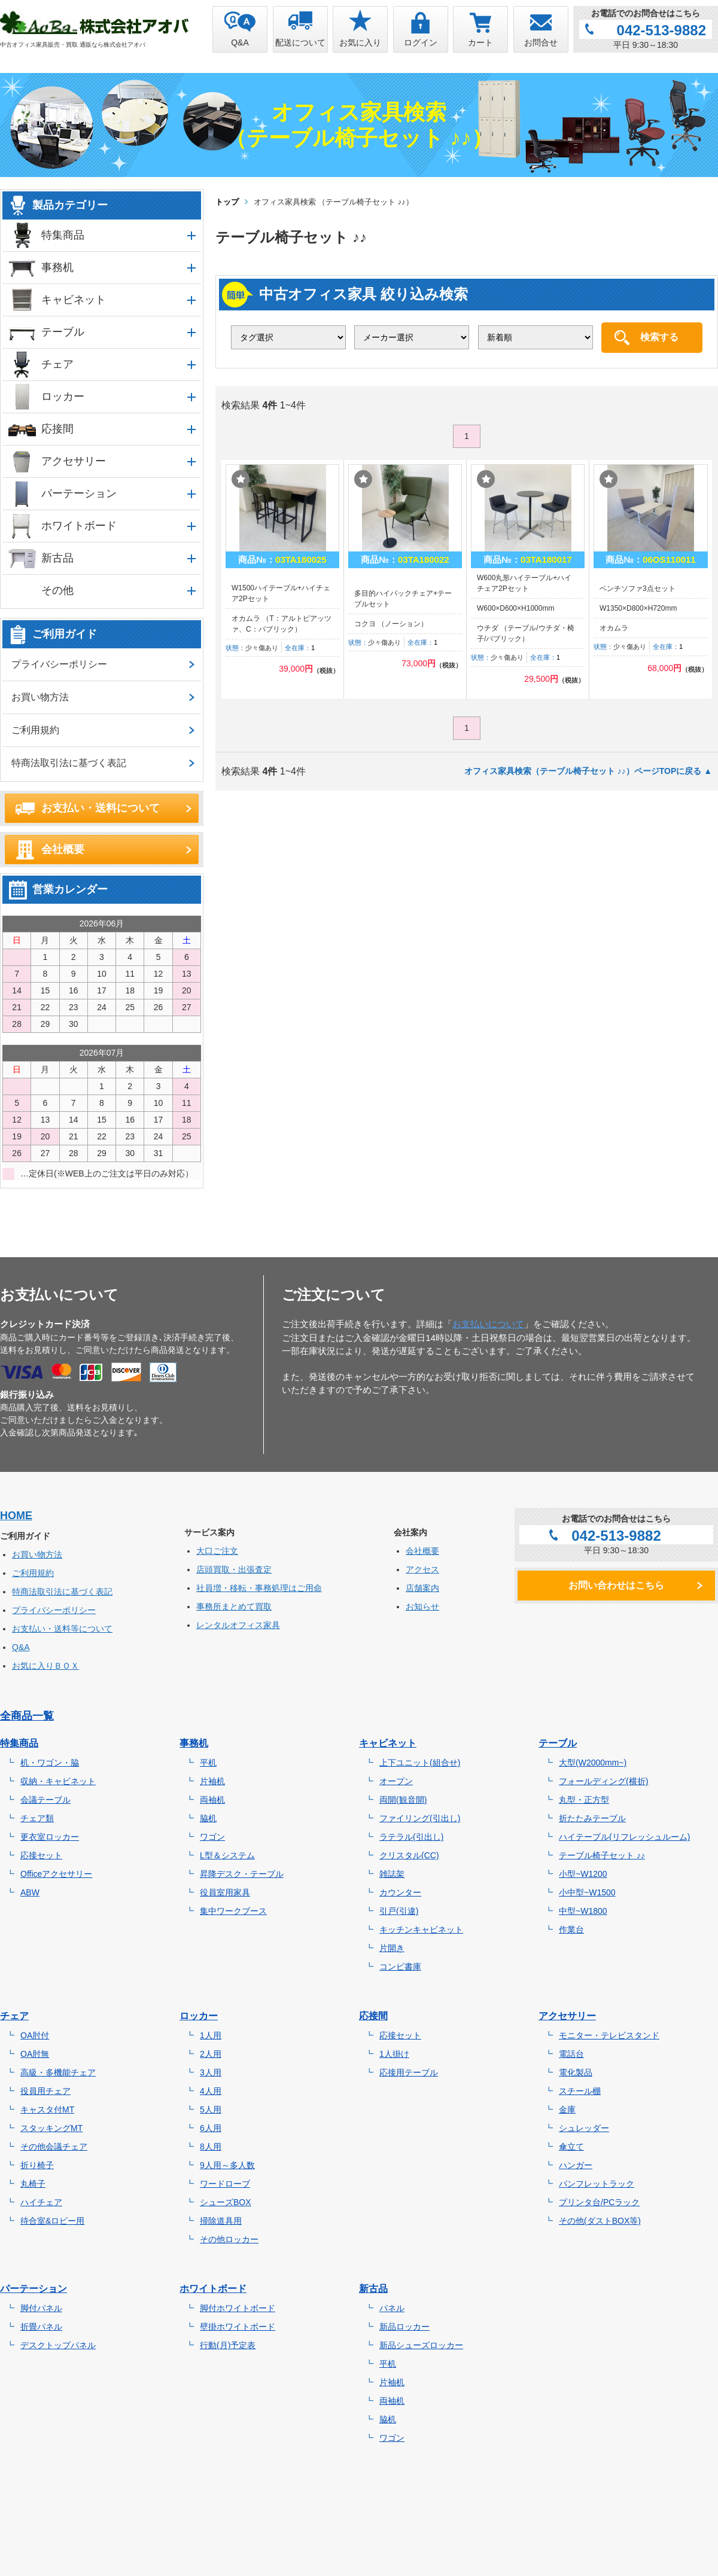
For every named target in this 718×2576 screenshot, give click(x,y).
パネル (391, 2308)
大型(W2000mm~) (592, 1762)
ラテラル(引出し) (411, 1837)
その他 (57, 590)
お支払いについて (488, 1324)
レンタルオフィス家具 (238, 1625)
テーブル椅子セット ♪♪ (602, 1855)
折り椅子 (37, 2165)
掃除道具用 (221, 2221)
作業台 (571, 1929)
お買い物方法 (40, 697)
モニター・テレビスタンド (609, 2035)
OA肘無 (34, 2054)
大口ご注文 (217, 1551)
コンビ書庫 (400, 1966)
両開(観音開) (403, 1799)
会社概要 (62, 849)
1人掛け (394, 2054)
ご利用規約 (35, 730)
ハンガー (575, 2165)
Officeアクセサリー (56, 1874)
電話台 (571, 2054)
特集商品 (62, 235)
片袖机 (212, 1781)
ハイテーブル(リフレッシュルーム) (624, 1837)
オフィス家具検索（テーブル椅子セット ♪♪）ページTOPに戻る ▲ (588, 771)
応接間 (57, 429)
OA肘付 (34, 2035)
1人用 (210, 2035)
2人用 (210, 2054)
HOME (16, 1516)
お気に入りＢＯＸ (45, 1665)
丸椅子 (32, 2183)
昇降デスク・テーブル (242, 1874)
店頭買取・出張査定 (234, 1569)
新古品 (57, 558)
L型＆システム (227, 1855)
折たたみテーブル (592, 1818)
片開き (391, 1948)
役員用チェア (45, 2091)
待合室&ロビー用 (52, 2221)
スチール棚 (580, 2091)
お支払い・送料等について (62, 1628)
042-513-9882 (661, 30)
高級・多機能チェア (58, 2072)
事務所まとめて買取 (234, 1606)
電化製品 (575, 2072)
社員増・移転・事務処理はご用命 (259, 1588)
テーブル (62, 332)
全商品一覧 (27, 1716)
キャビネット (73, 300)
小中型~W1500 (587, 1892)
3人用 (210, 2072)
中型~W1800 (583, 1911)
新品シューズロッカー (421, 2345)
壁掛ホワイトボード (237, 2326)
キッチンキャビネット (421, 1929)
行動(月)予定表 (227, 2345)
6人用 (210, 2128)
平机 (208, 1762)
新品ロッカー (404, 2326)
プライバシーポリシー (59, 664)
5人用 (210, 2109)
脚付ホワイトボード (237, 2308)
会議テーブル (45, 1799)
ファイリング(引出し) (419, 1818)
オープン (396, 1781)
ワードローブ (225, 2183)
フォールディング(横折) (603, 1781)
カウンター (400, 1892)
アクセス (422, 1569)
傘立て (571, 2146)
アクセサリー (73, 461)
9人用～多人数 (227, 2165)
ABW (29, 1892)
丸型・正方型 (584, 1799)
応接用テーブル (408, 2072)
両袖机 (212, 1799)
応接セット (41, 1855)
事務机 (57, 267)
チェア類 (37, 1818)
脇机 (208, 1818)
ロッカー (62, 397)
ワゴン (212, 1837)
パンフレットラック (596, 2183)
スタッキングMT (51, 2128)
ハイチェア (41, 2202)
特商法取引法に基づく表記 (68, 763)
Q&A (21, 1647)
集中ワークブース (233, 1911)
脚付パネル (41, 2308)
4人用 (210, 2091)
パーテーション (79, 493)
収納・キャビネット (58, 1781)
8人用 (210, 2146)
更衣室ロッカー (49, 1837)
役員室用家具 (225, 1892)
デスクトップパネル (58, 2345)
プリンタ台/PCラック (599, 2202)
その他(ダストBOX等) (600, 2221)
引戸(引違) (398, 1911)
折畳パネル (41, 2326)
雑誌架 (391, 1874)
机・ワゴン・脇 (49, 1762)
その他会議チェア (53, 2146)
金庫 (567, 2109)
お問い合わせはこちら (616, 1585)
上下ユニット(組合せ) (419, 1762)
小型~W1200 (583, 1874)
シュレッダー (584, 2128)
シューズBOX (225, 2202)
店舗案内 (422, 1588)
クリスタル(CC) (409, 1855)
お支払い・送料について (100, 808)
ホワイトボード (79, 526)
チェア (57, 364)
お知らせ (422, 1606)
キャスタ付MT (47, 2109)
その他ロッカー (229, 2239)
